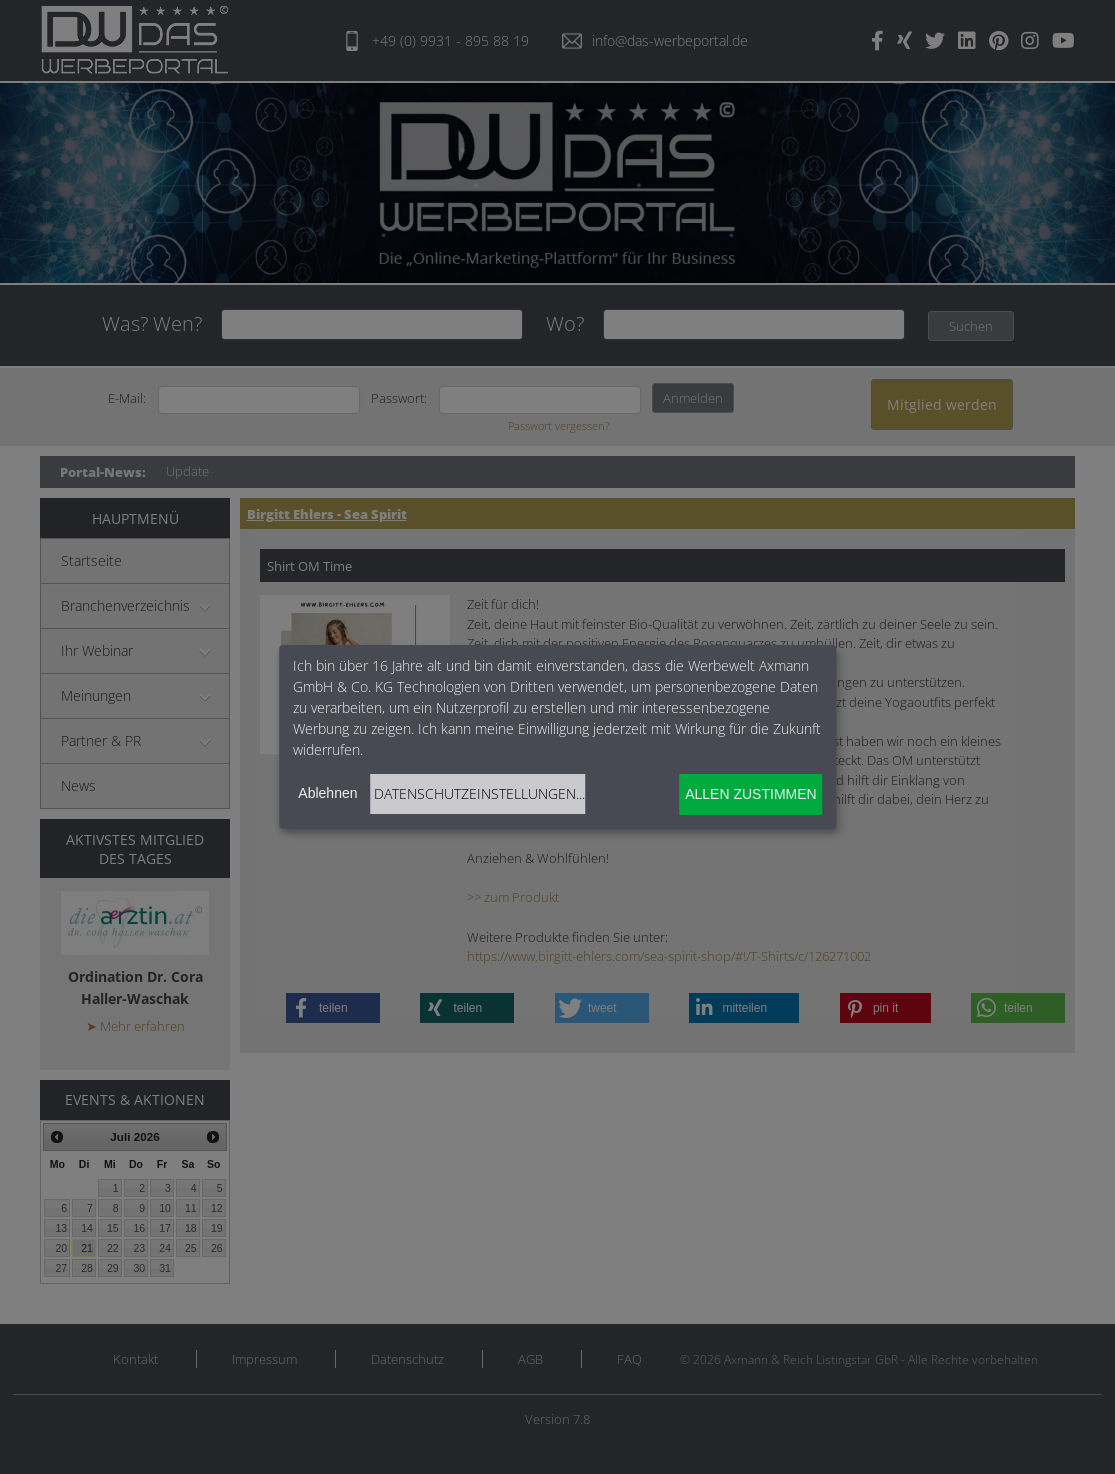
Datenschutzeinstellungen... (479, 793)
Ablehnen (327, 793)
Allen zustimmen (750, 794)
